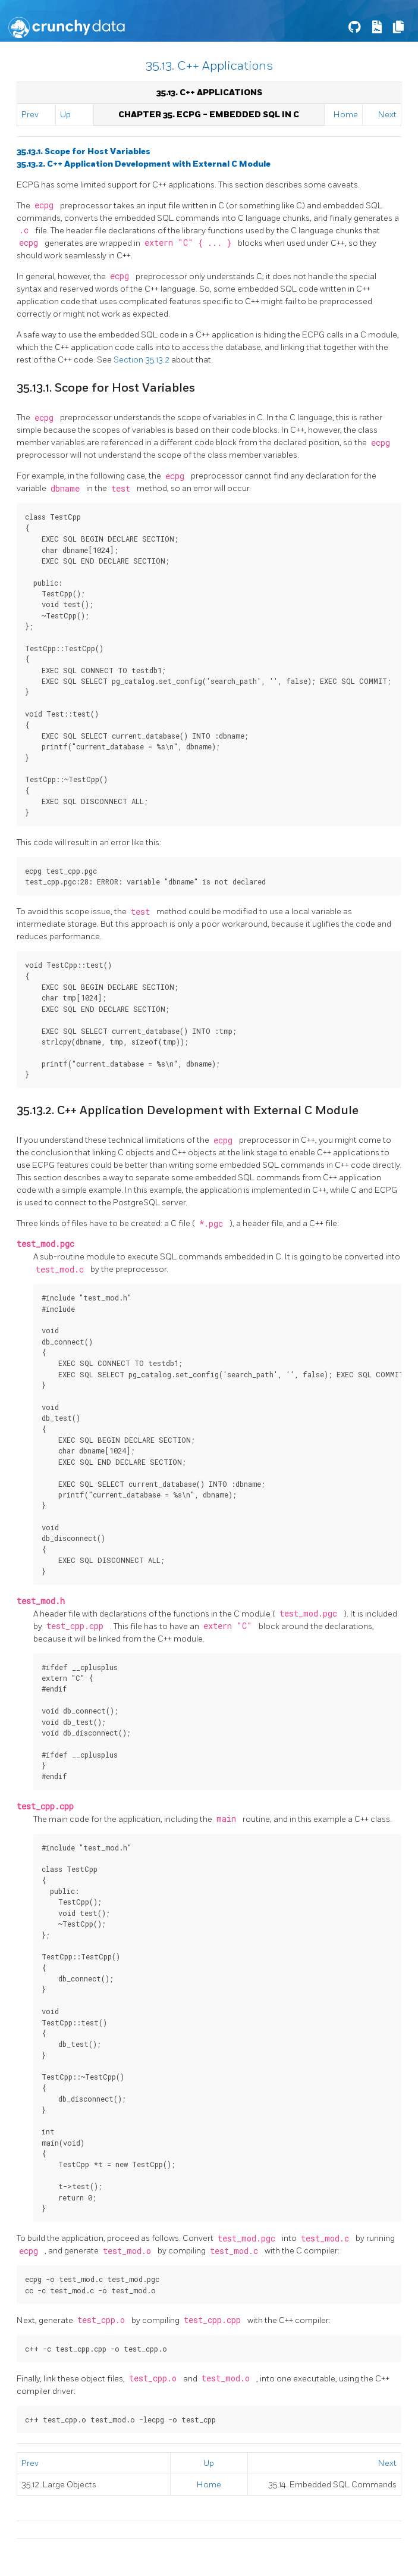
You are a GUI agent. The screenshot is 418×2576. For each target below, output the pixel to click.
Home (346, 115)
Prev (30, 115)
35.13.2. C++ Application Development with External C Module (144, 164)
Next (387, 115)
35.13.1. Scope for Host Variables (83, 151)
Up (65, 115)
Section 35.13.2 (142, 360)
